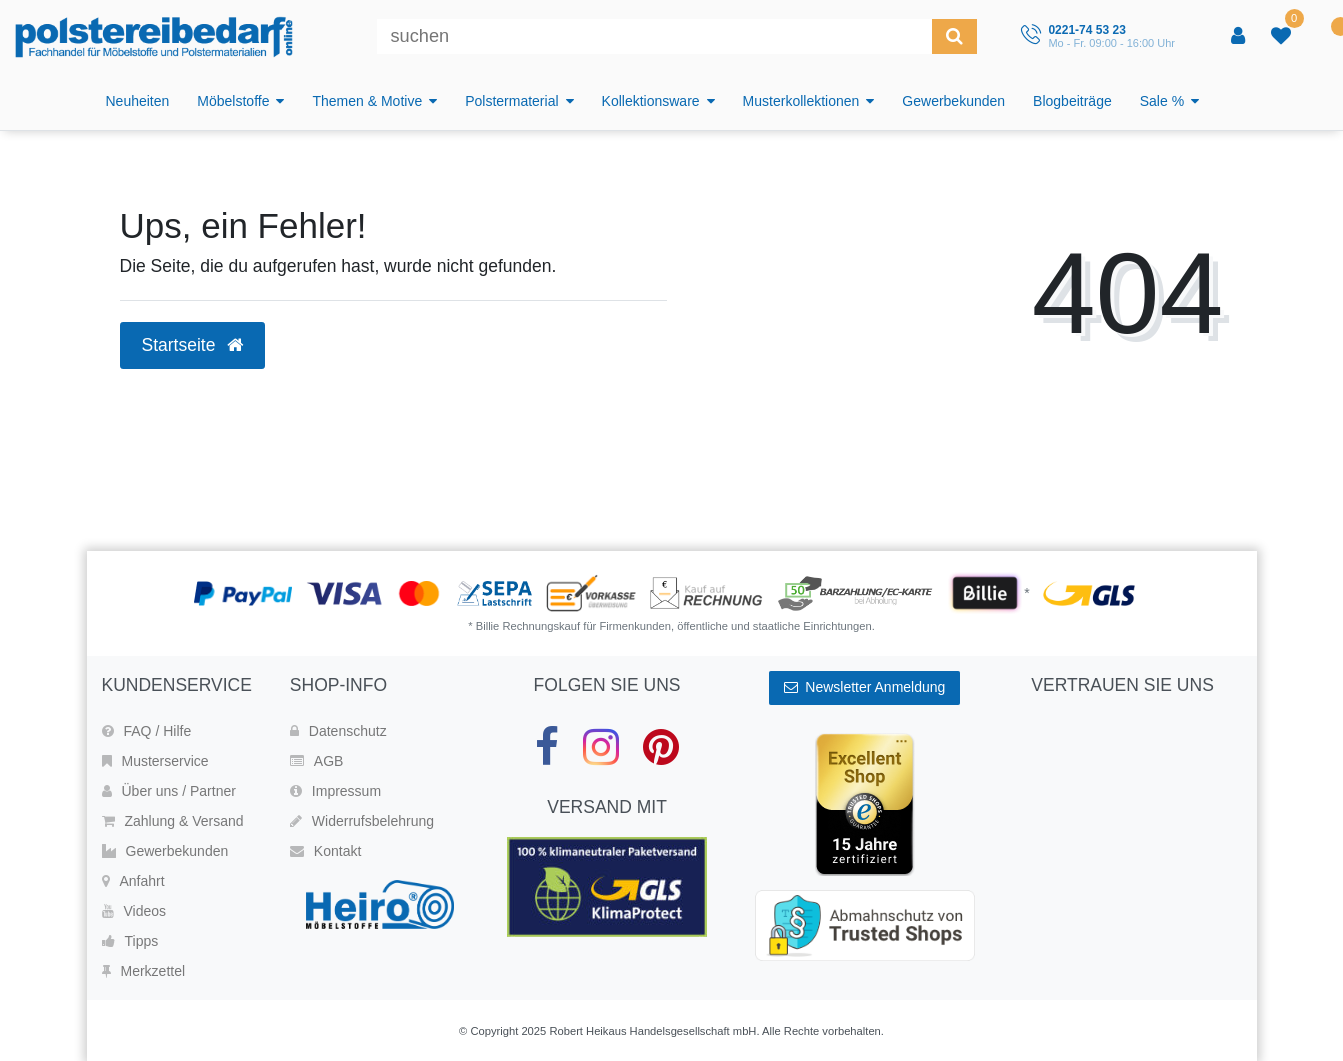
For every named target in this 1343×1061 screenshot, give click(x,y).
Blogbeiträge (1072, 101)
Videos (134, 911)
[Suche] (954, 36)
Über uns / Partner (169, 791)
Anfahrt (133, 881)
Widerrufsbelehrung (362, 821)
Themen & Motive (367, 101)
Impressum (335, 791)
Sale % (1162, 101)
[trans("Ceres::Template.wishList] (1283, 37)
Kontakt (325, 851)
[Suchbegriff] (654, 36)
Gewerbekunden (953, 101)
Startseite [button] (193, 345)
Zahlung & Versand (173, 821)
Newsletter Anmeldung (864, 687)
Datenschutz (338, 731)
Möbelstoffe (233, 101)
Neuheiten (138, 101)
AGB (317, 761)
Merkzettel (144, 971)
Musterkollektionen (801, 101)
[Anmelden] (1240, 37)
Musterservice (155, 761)
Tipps (130, 941)
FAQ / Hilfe (147, 731)
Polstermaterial (511, 101)
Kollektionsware (651, 101)
